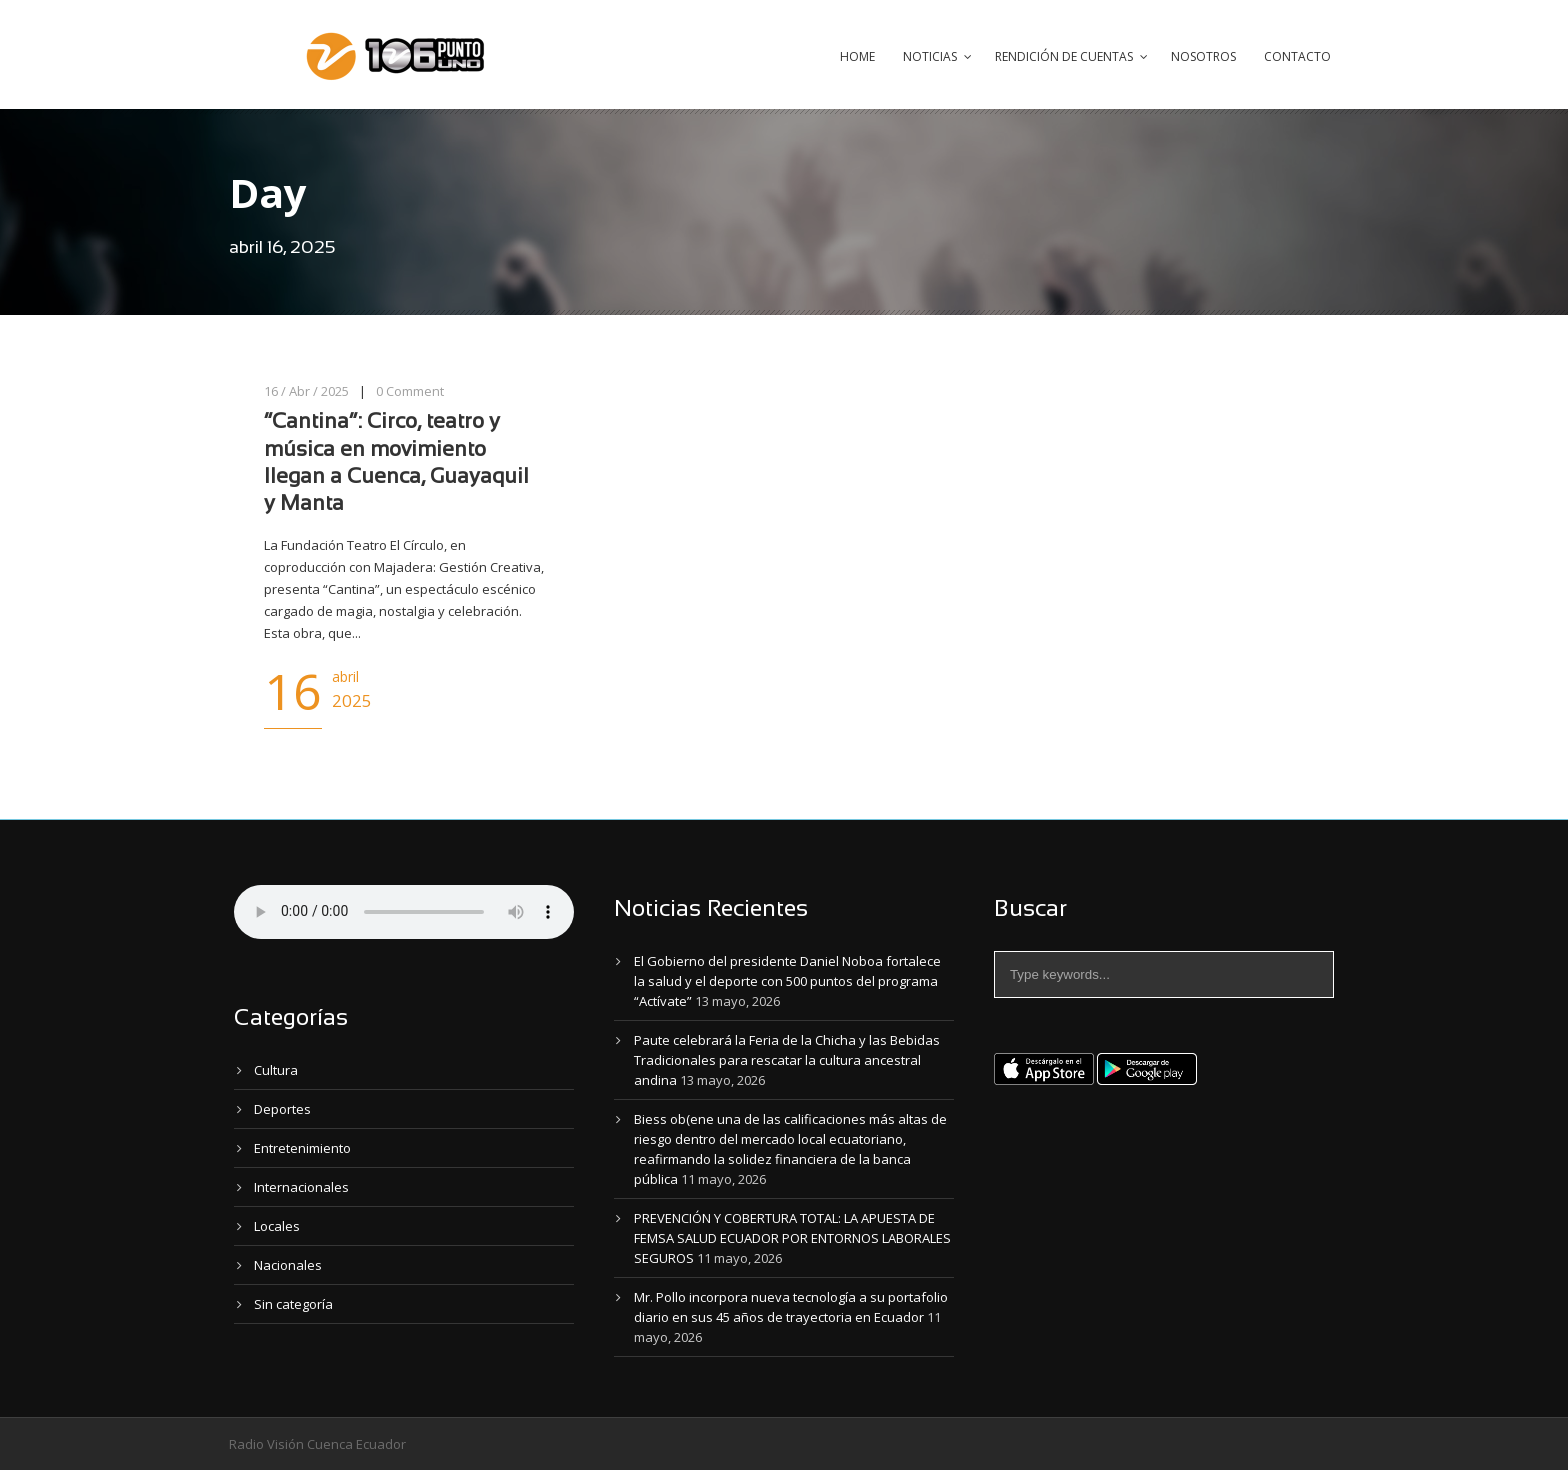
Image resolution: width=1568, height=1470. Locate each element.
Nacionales (288, 1265)
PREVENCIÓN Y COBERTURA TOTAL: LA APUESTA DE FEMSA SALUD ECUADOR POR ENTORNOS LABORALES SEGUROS (792, 1238)
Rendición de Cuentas (1064, 56)
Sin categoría (293, 1304)
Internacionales (301, 1187)
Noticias (930, 56)
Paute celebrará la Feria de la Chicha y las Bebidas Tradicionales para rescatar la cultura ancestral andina (787, 1060)
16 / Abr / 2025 (306, 391)
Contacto (1297, 56)
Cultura (276, 1070)
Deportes (282, 1109)
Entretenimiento (302, 1148)
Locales (277, 1226)
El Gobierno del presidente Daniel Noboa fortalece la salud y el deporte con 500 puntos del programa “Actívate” (787, 981)
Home (857, 56)
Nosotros (1203, 56)
